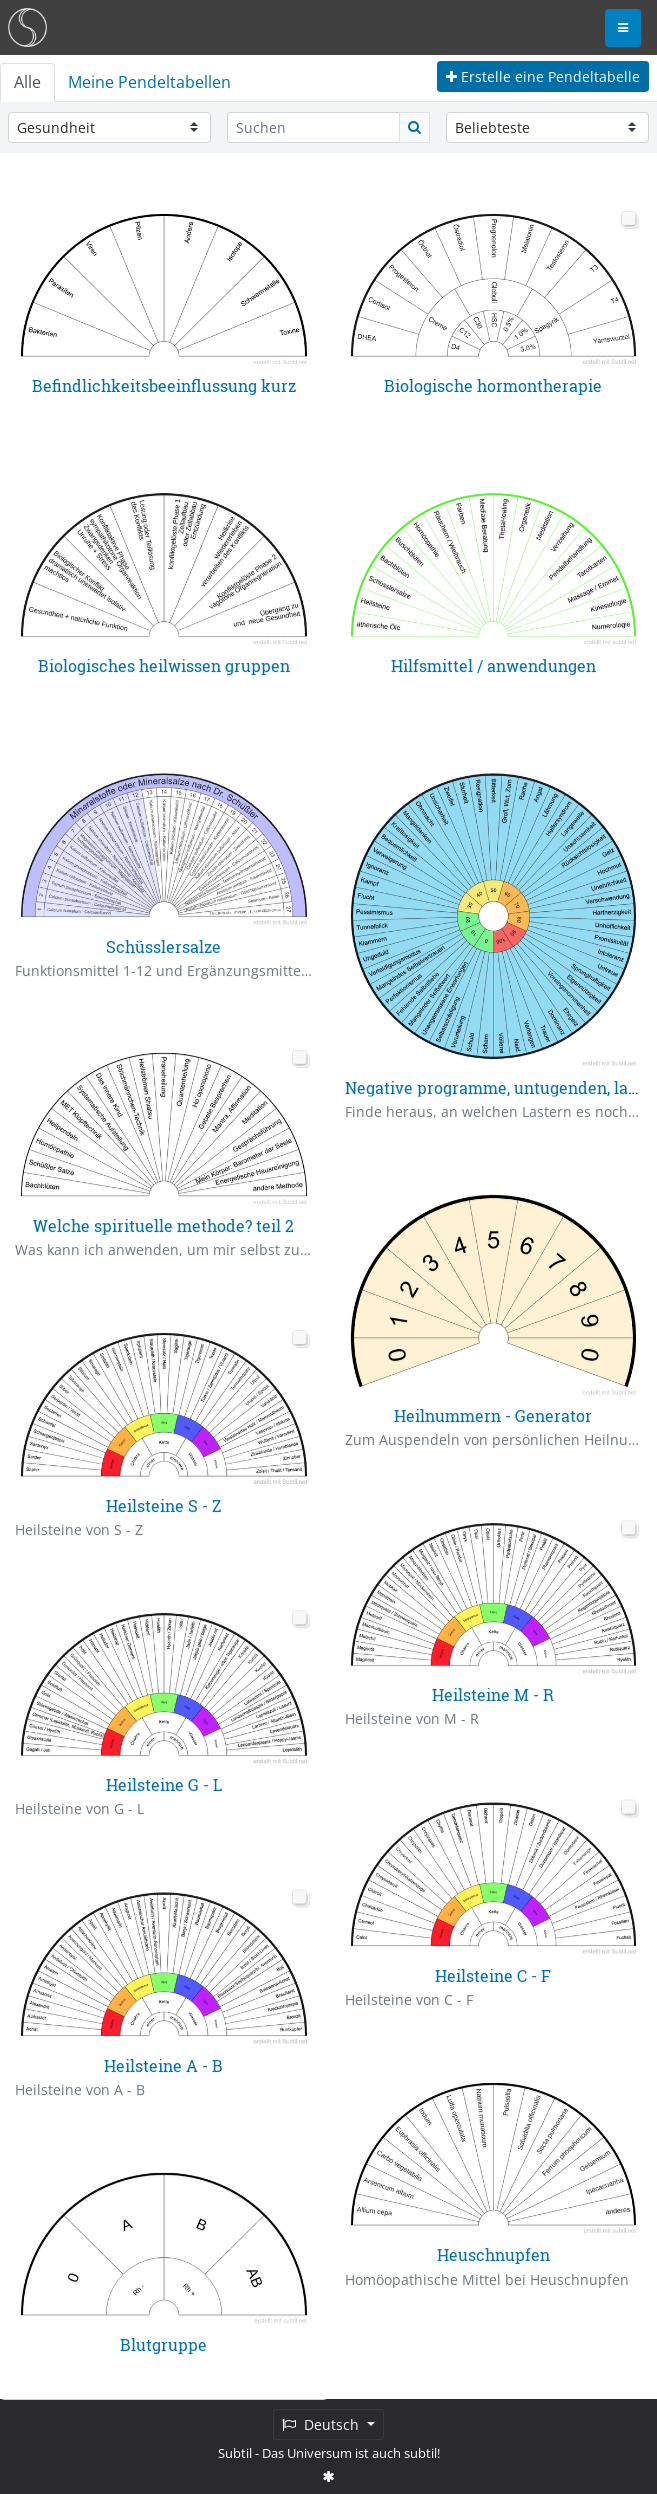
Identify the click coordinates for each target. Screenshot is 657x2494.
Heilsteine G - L (164, 1784)
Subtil (235, 2453)
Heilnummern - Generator (493, 1415)
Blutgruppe (163, 2344)
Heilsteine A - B (163, 2064)
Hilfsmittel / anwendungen (493, 665)
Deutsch (322, 2424)
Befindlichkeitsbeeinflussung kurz (164, 385)
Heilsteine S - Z (164, 1505)
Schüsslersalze (163, 945)
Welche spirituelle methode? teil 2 (163, 1225)
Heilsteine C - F (493, 1974)
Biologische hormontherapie (493, 385)
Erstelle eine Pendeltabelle (543, 76)
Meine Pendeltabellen (149, 82)
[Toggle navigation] (623, 28)
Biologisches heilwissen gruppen (164, 665)
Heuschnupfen (493, 2254)
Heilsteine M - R (493, 1694)
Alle (27, 82)
